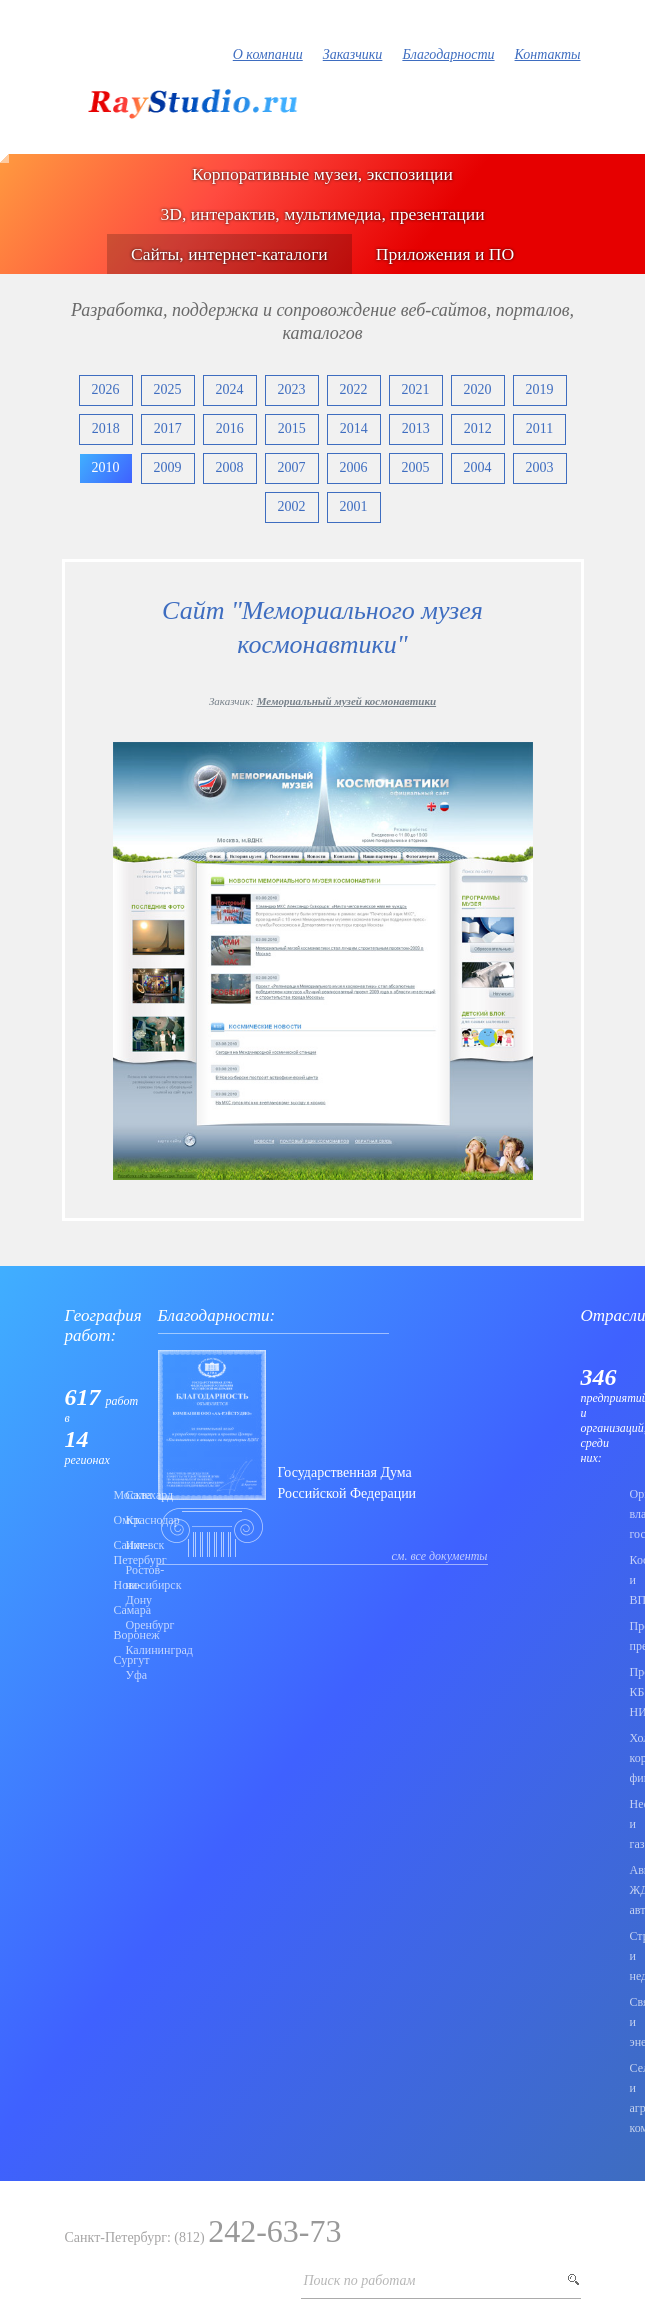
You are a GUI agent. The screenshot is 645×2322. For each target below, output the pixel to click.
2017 (168, 428)
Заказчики (353, 54)
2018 (106, 428)
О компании (268, 54)
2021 (416, 389)
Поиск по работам (360, 2280)
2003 (540, 467)
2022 (354, 389)
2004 (478, 467)
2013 (416, 428)
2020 (478, 389)
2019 (540, 389)
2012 (478, 428)
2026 (106, 389)
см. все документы (440, 1556)
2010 (106, 467)
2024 (230, 389)
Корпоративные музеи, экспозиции (322, 174)
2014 (354, 428)
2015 (292, 428)
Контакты (548, 54)
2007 (292, 467)
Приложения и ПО (445, 254)
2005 (416, 467)
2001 (354, 506)
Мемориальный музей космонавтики (346, 701)
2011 (539, 428)
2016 (230, 428)
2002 (292, 506)
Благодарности (448, 54)
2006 (354, 467)
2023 (292, 389)
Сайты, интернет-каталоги (229, 254)
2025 (168, 389)
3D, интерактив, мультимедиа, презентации (322, 214)
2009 (168, 467)
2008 (230, 467)
